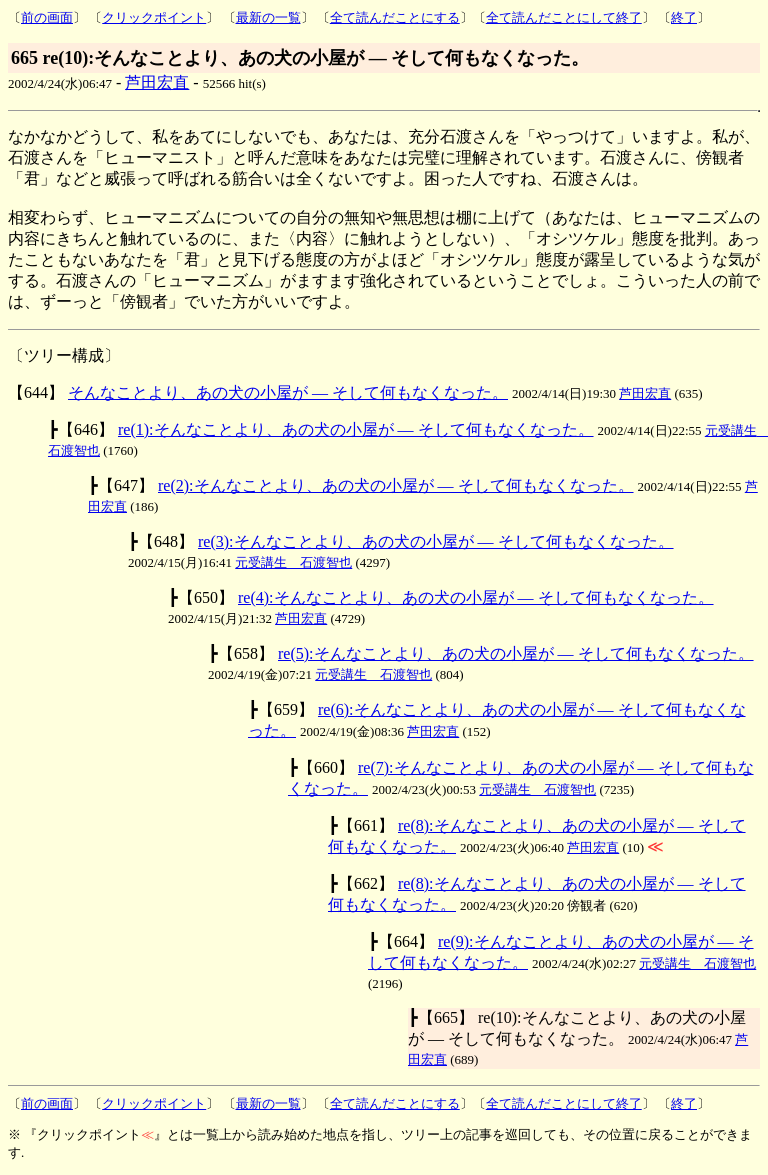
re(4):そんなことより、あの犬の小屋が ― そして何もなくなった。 (476, 597)
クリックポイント (154, 17)
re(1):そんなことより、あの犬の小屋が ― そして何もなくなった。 (356, 429)
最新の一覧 (268, 17)
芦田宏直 (157, 82)
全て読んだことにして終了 (564, 17)
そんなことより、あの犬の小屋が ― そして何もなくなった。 (288, 392)
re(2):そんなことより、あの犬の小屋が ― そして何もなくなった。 (396, 485)
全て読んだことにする (395, 17)
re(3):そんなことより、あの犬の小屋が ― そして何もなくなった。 (436, 541)
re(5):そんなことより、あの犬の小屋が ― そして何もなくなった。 (516, 653)
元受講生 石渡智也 (293, 562)
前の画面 (47, 17)
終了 (684, 17)
